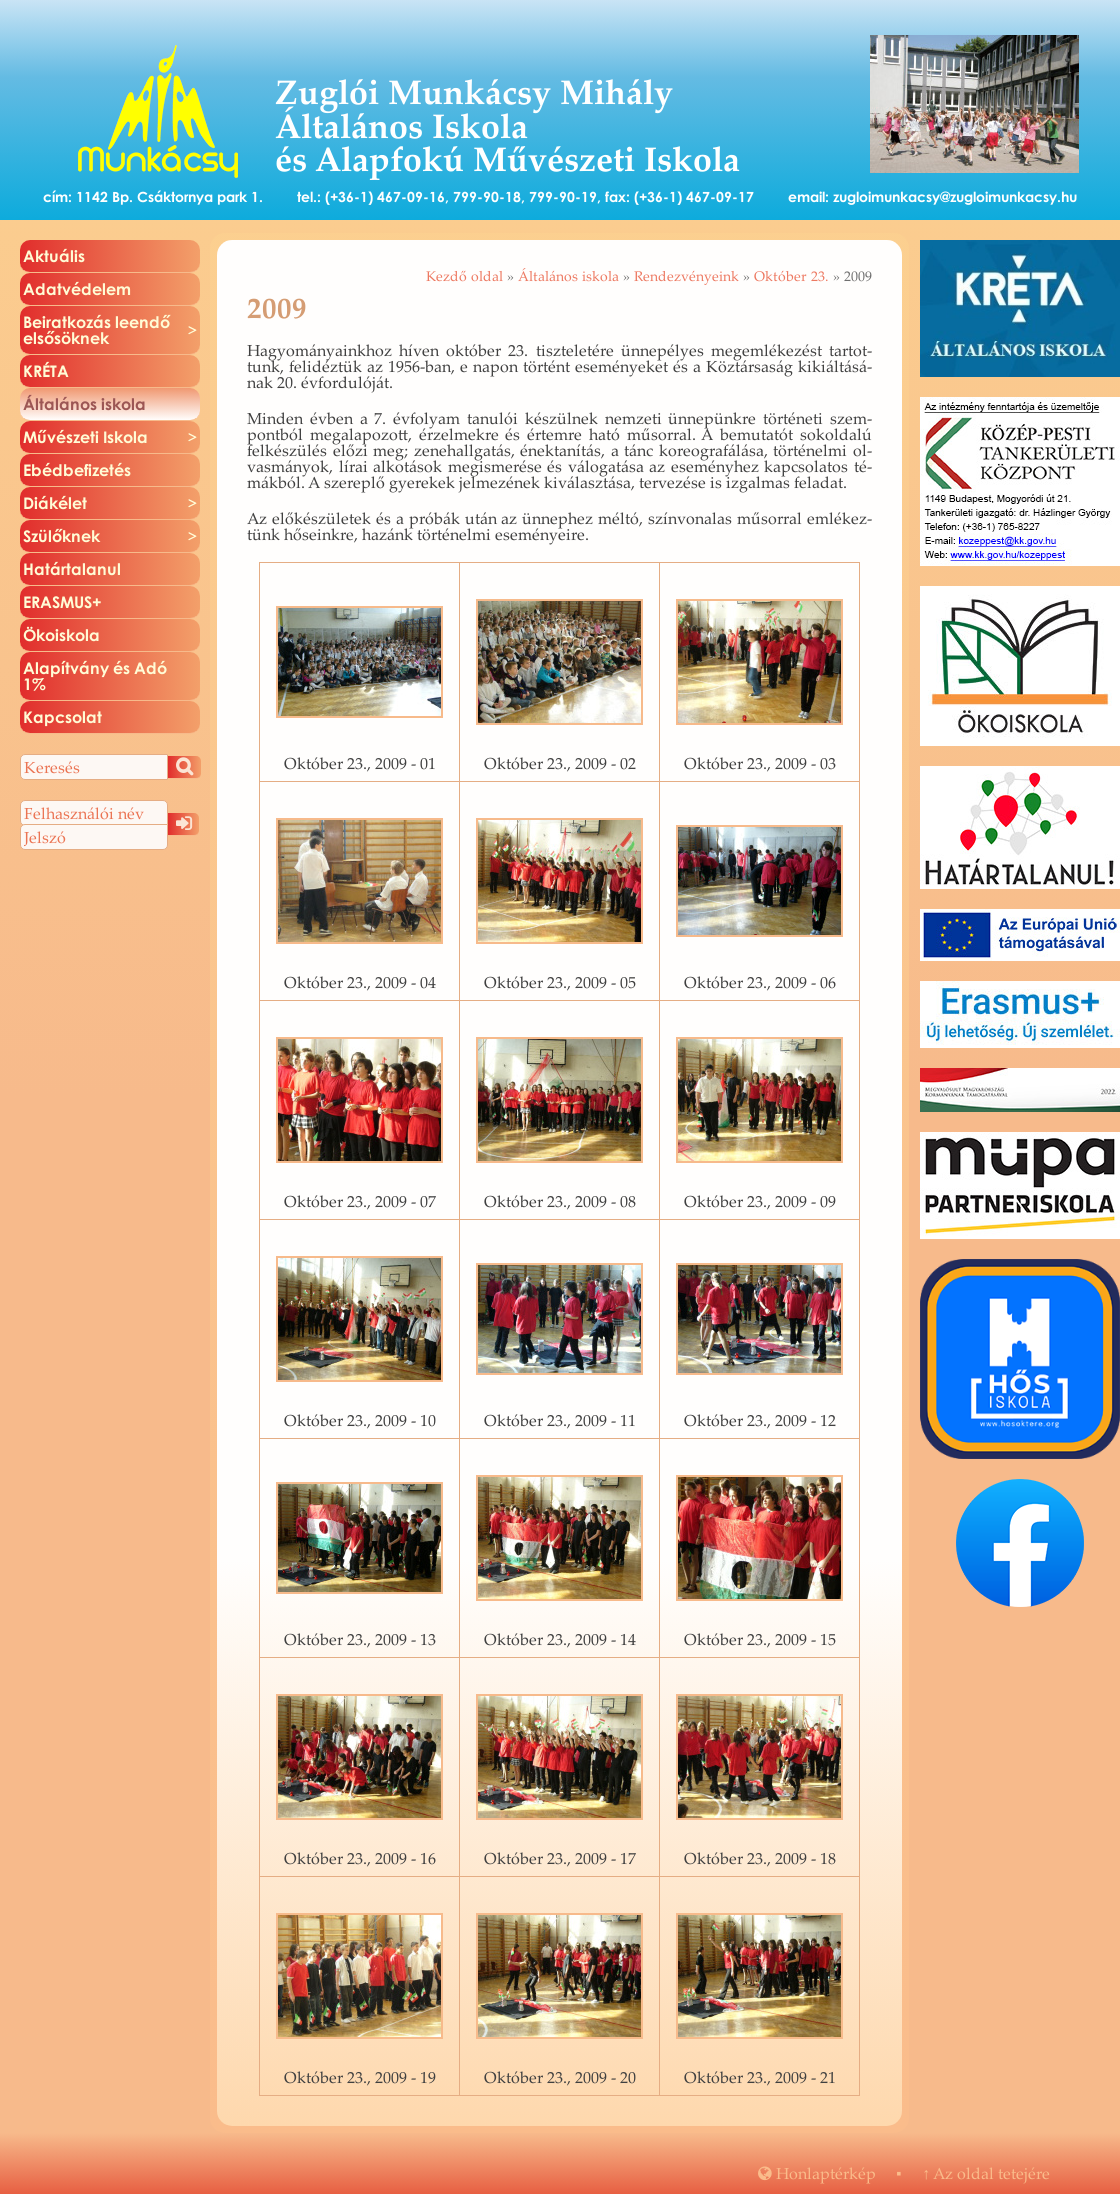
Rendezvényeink (686, 276)
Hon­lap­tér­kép (817, 2173)
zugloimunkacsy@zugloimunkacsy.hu (955, 196)
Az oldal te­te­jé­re (986, 2173)
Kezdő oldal (464, 276)
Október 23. (791, 276)
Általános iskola (568, 276)
